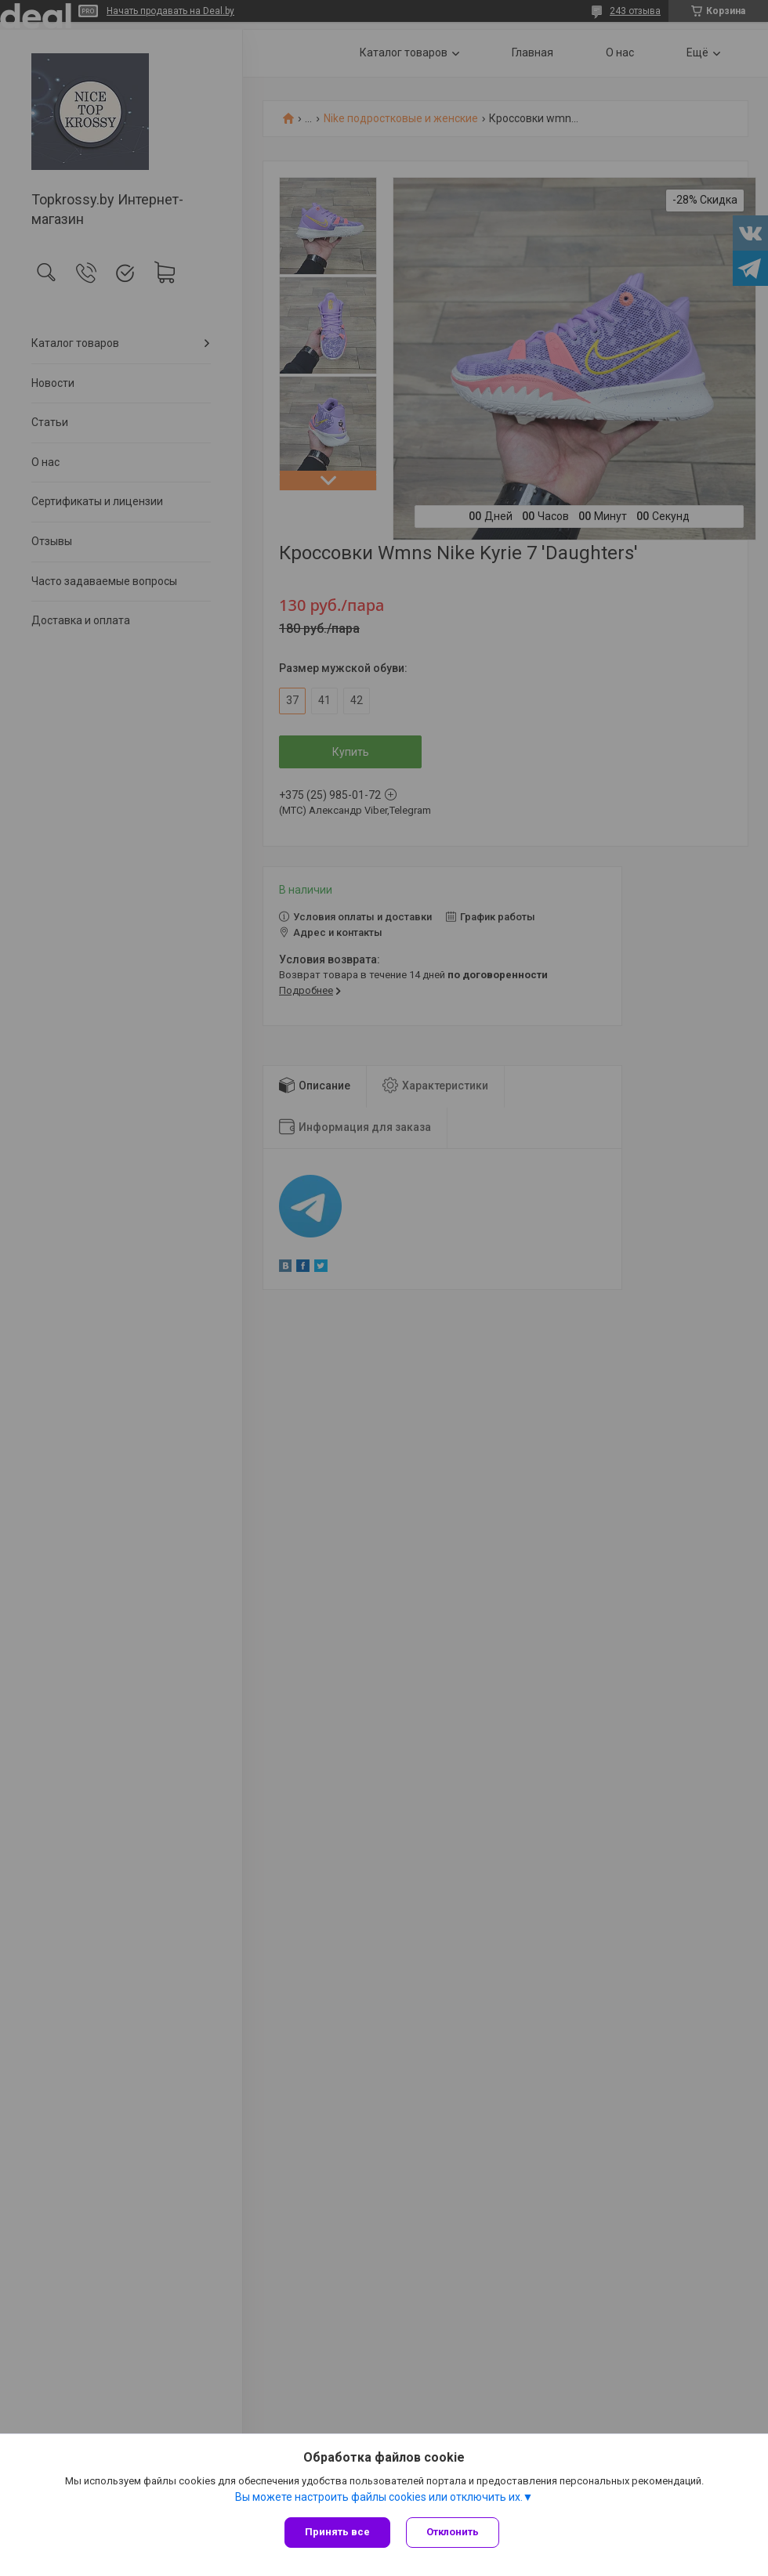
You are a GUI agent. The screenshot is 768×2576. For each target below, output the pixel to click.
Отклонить (452, 2532)
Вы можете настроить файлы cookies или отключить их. (379, 2497)
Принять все (337, 2532)
